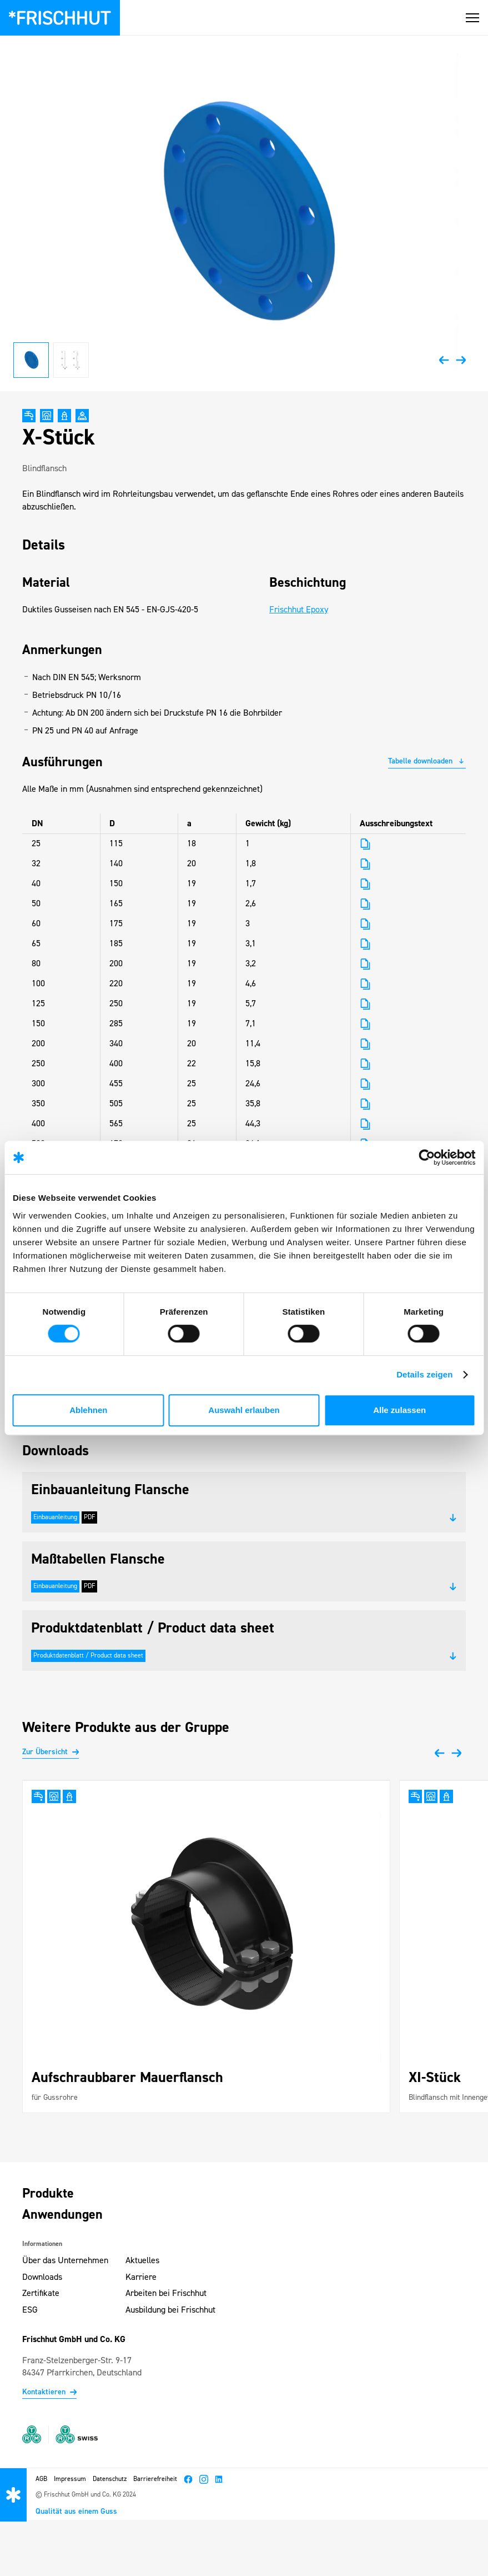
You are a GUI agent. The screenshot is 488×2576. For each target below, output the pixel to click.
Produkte (48, 2193)
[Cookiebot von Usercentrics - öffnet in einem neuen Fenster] (426, 1157)
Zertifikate (40, 2294)
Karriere (141, 2278)
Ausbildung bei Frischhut (170, 2310)
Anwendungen (62, 2215)
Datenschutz (110, 2479)
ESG (30, 2310)
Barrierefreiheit (155, 2479)
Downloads (42, 2278)
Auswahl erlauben (243, 1410)
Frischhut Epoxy (298, 609)
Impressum (70, 2479)
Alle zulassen (399, 1410)
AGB (41, 2479)
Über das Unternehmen (65, 2261)
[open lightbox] (244, 213)
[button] (472, 17)
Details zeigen (424, 1374)
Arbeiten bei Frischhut (166, 2294)
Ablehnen (88, 1410)
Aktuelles (142, 2261)
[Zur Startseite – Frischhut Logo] (60, 18)
